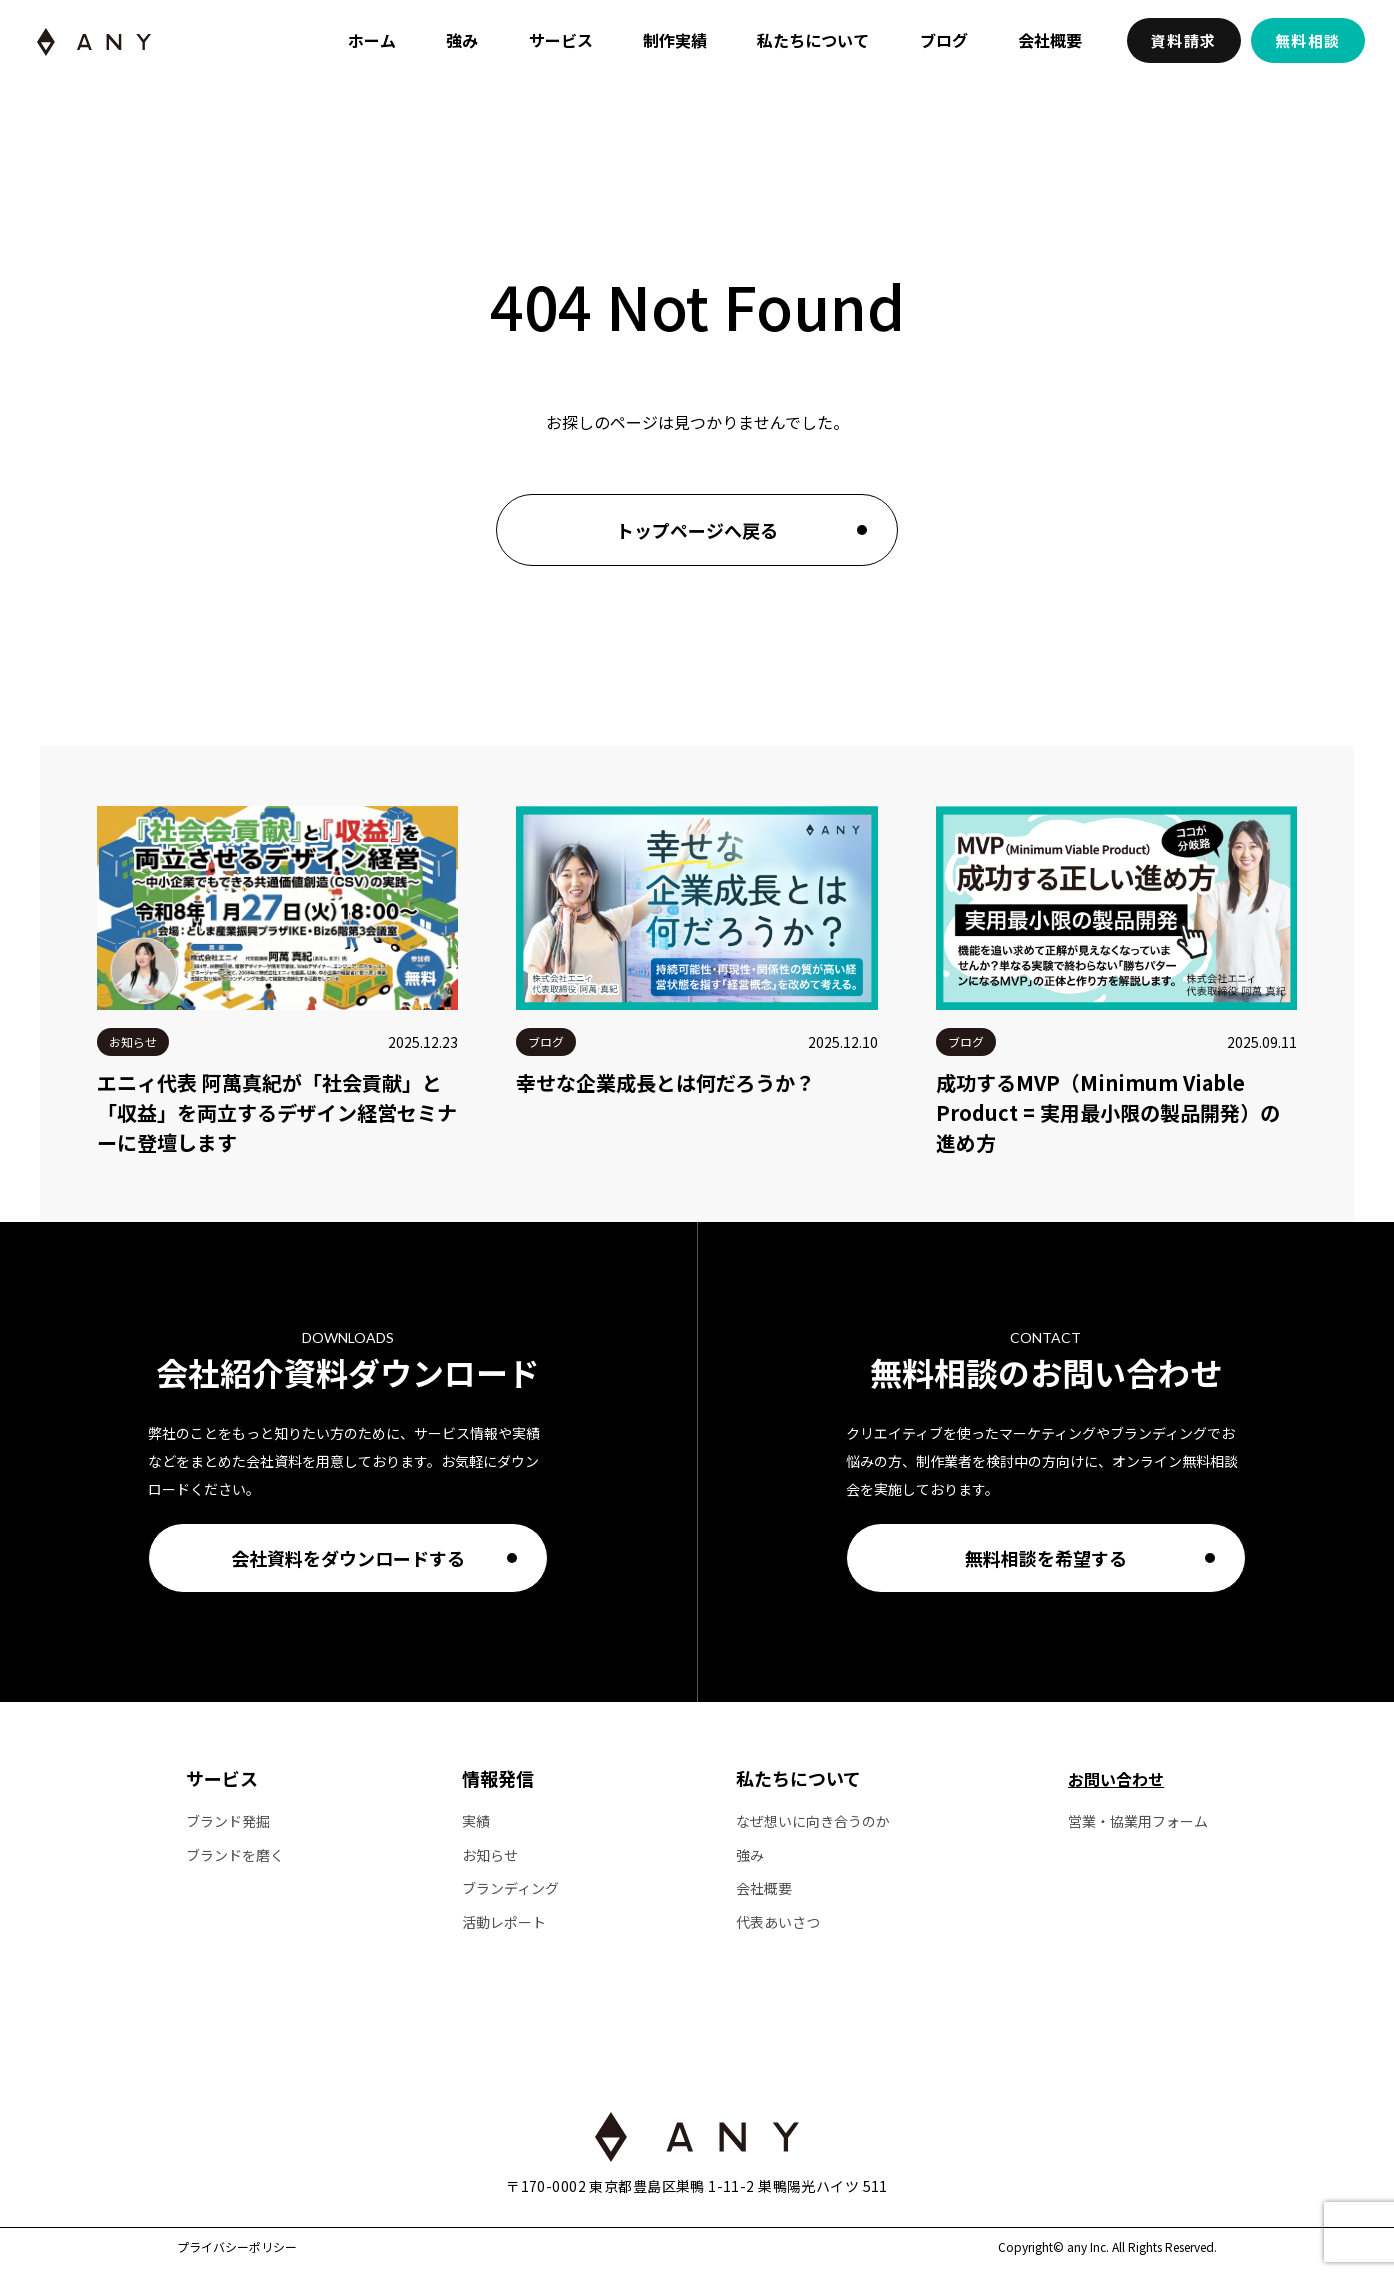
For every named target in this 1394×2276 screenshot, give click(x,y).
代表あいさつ (778, 1922)
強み (462, 40)
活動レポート (504, 1922)
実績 (476, 1821)
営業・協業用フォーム (1138, 1821)
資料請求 (1184, 40)
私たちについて (813, 40)
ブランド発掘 (228, 1821)
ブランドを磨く (235, 1855)
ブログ (944, 40)
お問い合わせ (1116, 1779)
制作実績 (675, 40)
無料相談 (1308, 40)
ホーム (372, 40)
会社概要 (1050, 40)
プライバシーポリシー (237, 2247)
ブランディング (510, 1888)
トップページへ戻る (697, 530)
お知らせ (490, 1855)
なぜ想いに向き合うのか (813, 1821)
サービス (561, 40)
